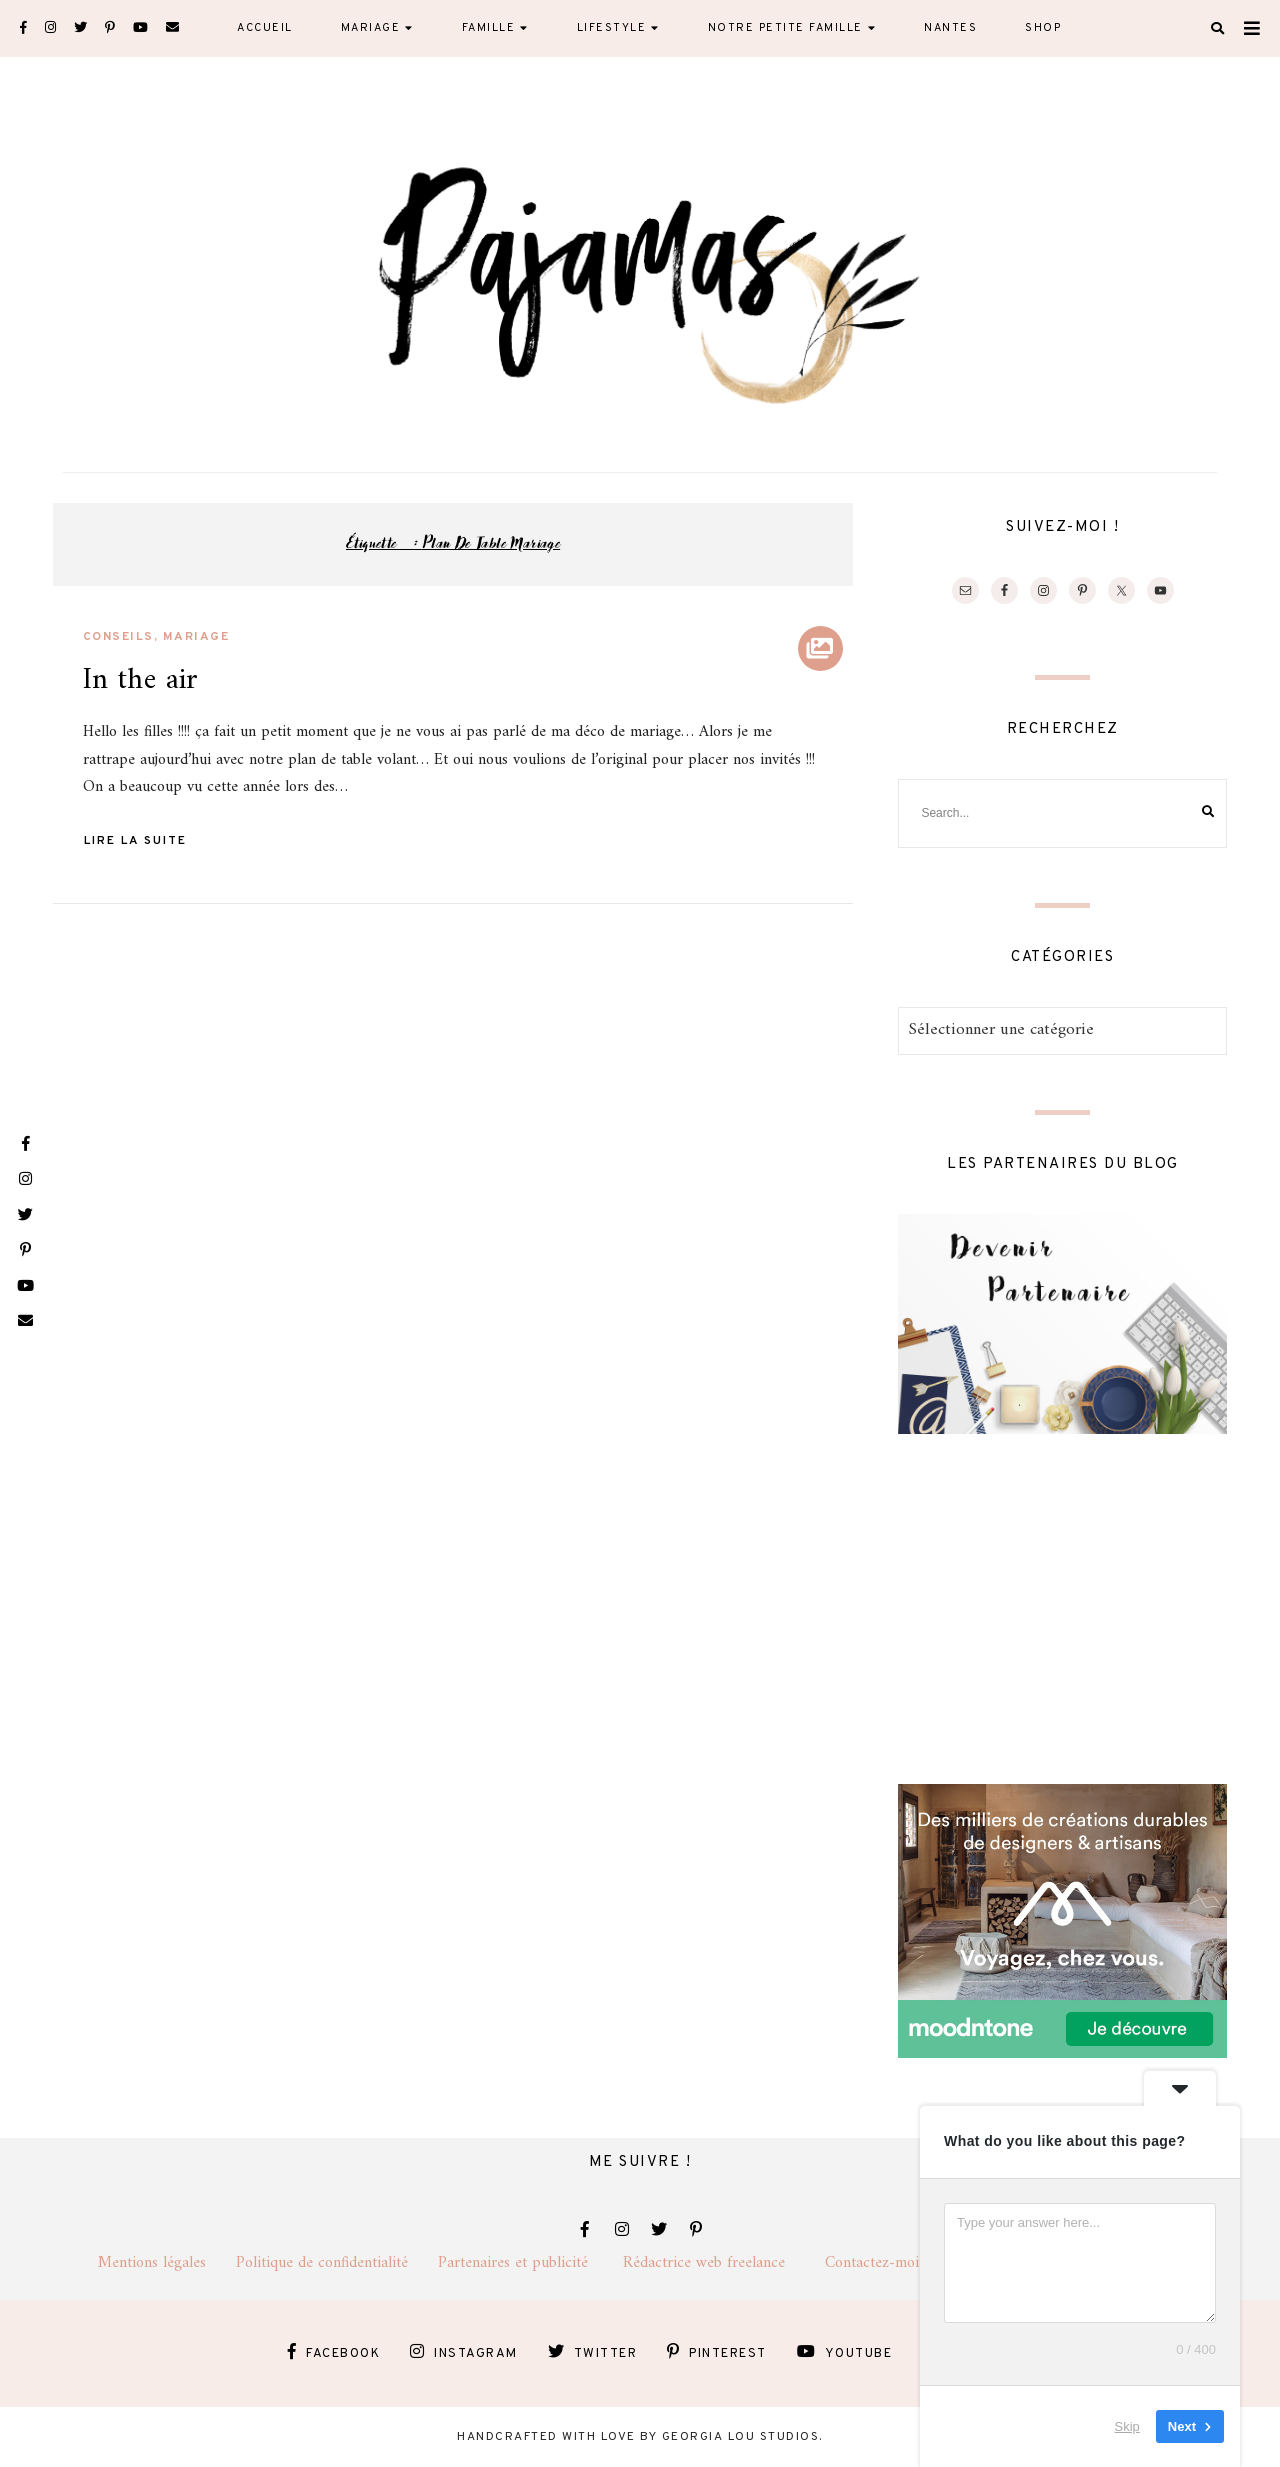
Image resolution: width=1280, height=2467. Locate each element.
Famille (489, 28)
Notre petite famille (785, 28)
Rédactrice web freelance (724, 2263)
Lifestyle (612, 28)
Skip (1127, 2426)
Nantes (950, 28)
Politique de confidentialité (337, 2263)
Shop (1043, 28)
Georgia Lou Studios (741, 2437)
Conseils (118, 637)
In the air (141, 680)
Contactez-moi (884, 2263)
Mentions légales (167, 2263)
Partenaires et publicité (530, 2263)
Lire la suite (135, 841)
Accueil (265, 28)
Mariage (371, 28)
